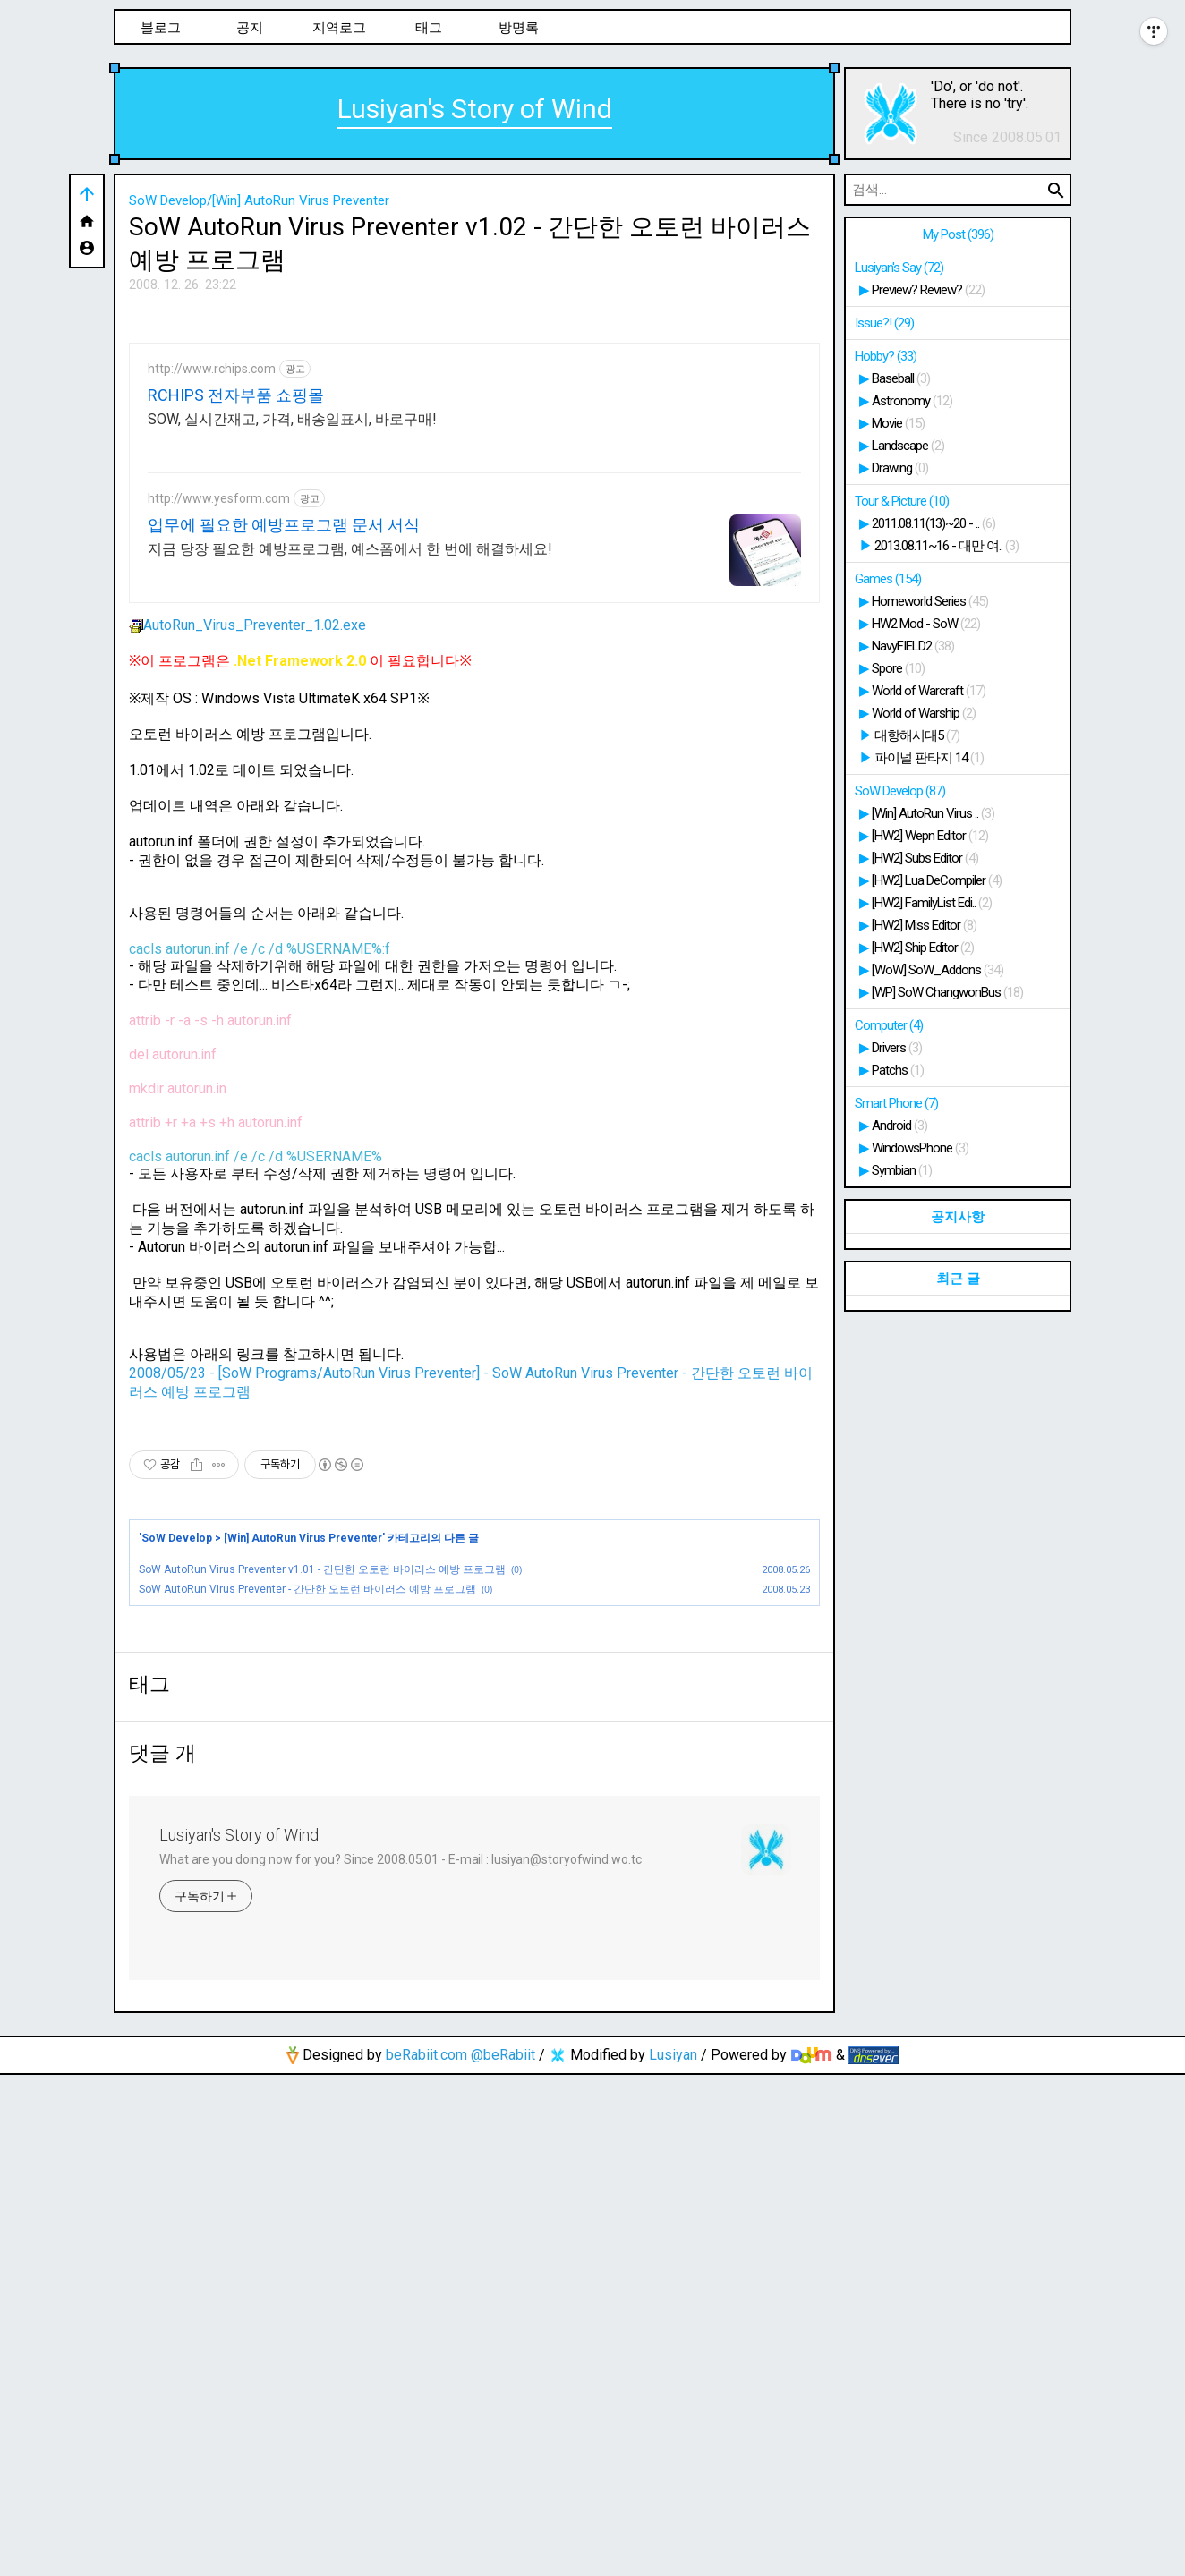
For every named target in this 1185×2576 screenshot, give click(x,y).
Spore (898, 668)
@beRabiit (503, 2555)
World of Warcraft (928, 691)
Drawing (900, 468)
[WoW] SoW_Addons (937, 970)
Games (888, 579)
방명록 (519, 28)
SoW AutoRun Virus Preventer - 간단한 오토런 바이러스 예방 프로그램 (307, 1839)
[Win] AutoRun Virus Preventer (303, 1788)
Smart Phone (896, 1103)
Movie (898, 423)
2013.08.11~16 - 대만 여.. (946, 546)
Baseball (901, 378)
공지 (249, 28)
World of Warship (924, 713)
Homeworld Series (930, 601)
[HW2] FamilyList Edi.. (932, 903)
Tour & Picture (902, 501)
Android (899, 1126)
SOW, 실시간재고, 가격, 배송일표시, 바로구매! (292, 669)
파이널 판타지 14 (929, 758)
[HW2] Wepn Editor (930, 836)
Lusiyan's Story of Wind (474, 108)
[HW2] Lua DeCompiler (937, 880)
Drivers (897, 1048)
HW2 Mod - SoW (926, 624)
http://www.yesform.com (219, 749)
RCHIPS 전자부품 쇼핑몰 (236, 645)
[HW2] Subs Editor (925, 858)
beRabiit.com (426, 2555)
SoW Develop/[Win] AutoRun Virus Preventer (259, 200)
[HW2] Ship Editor (923, 947)
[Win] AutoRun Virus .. (933, 813)
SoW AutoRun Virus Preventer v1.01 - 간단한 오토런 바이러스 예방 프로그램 (322, 1820)
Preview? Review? (928, 290)
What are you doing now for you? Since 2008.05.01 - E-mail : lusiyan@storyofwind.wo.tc (400, 2360)
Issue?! (884, 323)
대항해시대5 (916, 735)
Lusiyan (673, 2555)
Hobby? (885, 356)
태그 (428, 28)
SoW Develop (176, 1788)
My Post (958, 234)
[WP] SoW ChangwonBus (947, 992)
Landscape (908, 446)
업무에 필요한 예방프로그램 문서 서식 (284, 775)
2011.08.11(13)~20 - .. (933, 523)
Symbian (902, 1170)
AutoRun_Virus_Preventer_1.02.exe (247, 875)
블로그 (161, 28)
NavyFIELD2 (913, 646)
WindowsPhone (920, 1148)
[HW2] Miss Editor (924, 925)
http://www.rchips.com (212, 619)
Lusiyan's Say (899, 267)
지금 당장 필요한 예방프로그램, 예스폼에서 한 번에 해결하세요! (350, 799)
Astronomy (912, 401)
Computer (889, 1025)
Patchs (898, 1070)
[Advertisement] (474, 437)
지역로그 (339, 28)
